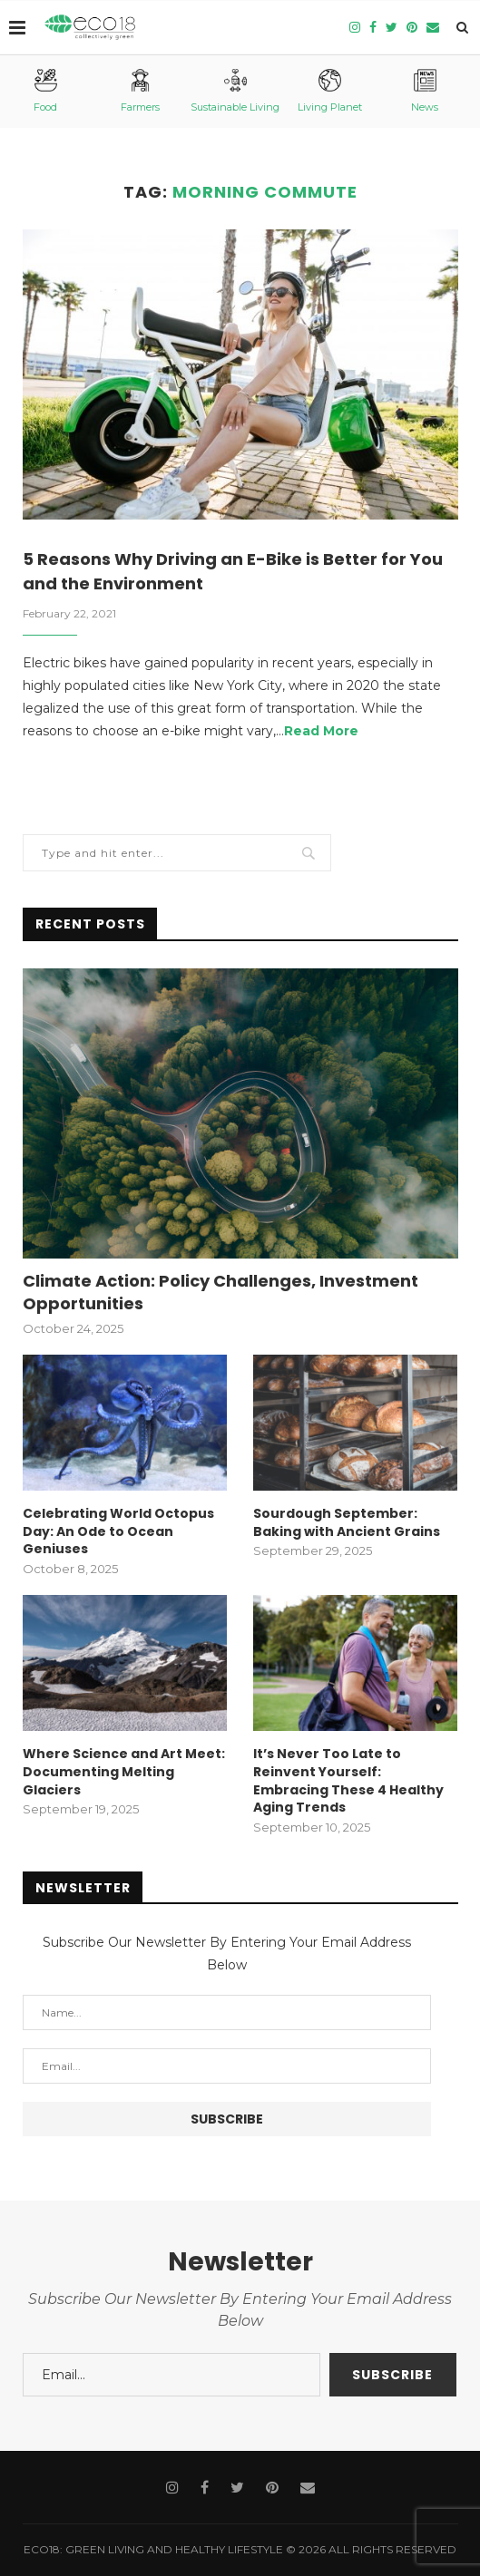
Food (45, 91)
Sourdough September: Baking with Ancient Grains (346, 1523)
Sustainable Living (235, 91)
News (424, 91)
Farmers (140, 91)
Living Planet (330, 91)
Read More (321, 731)
